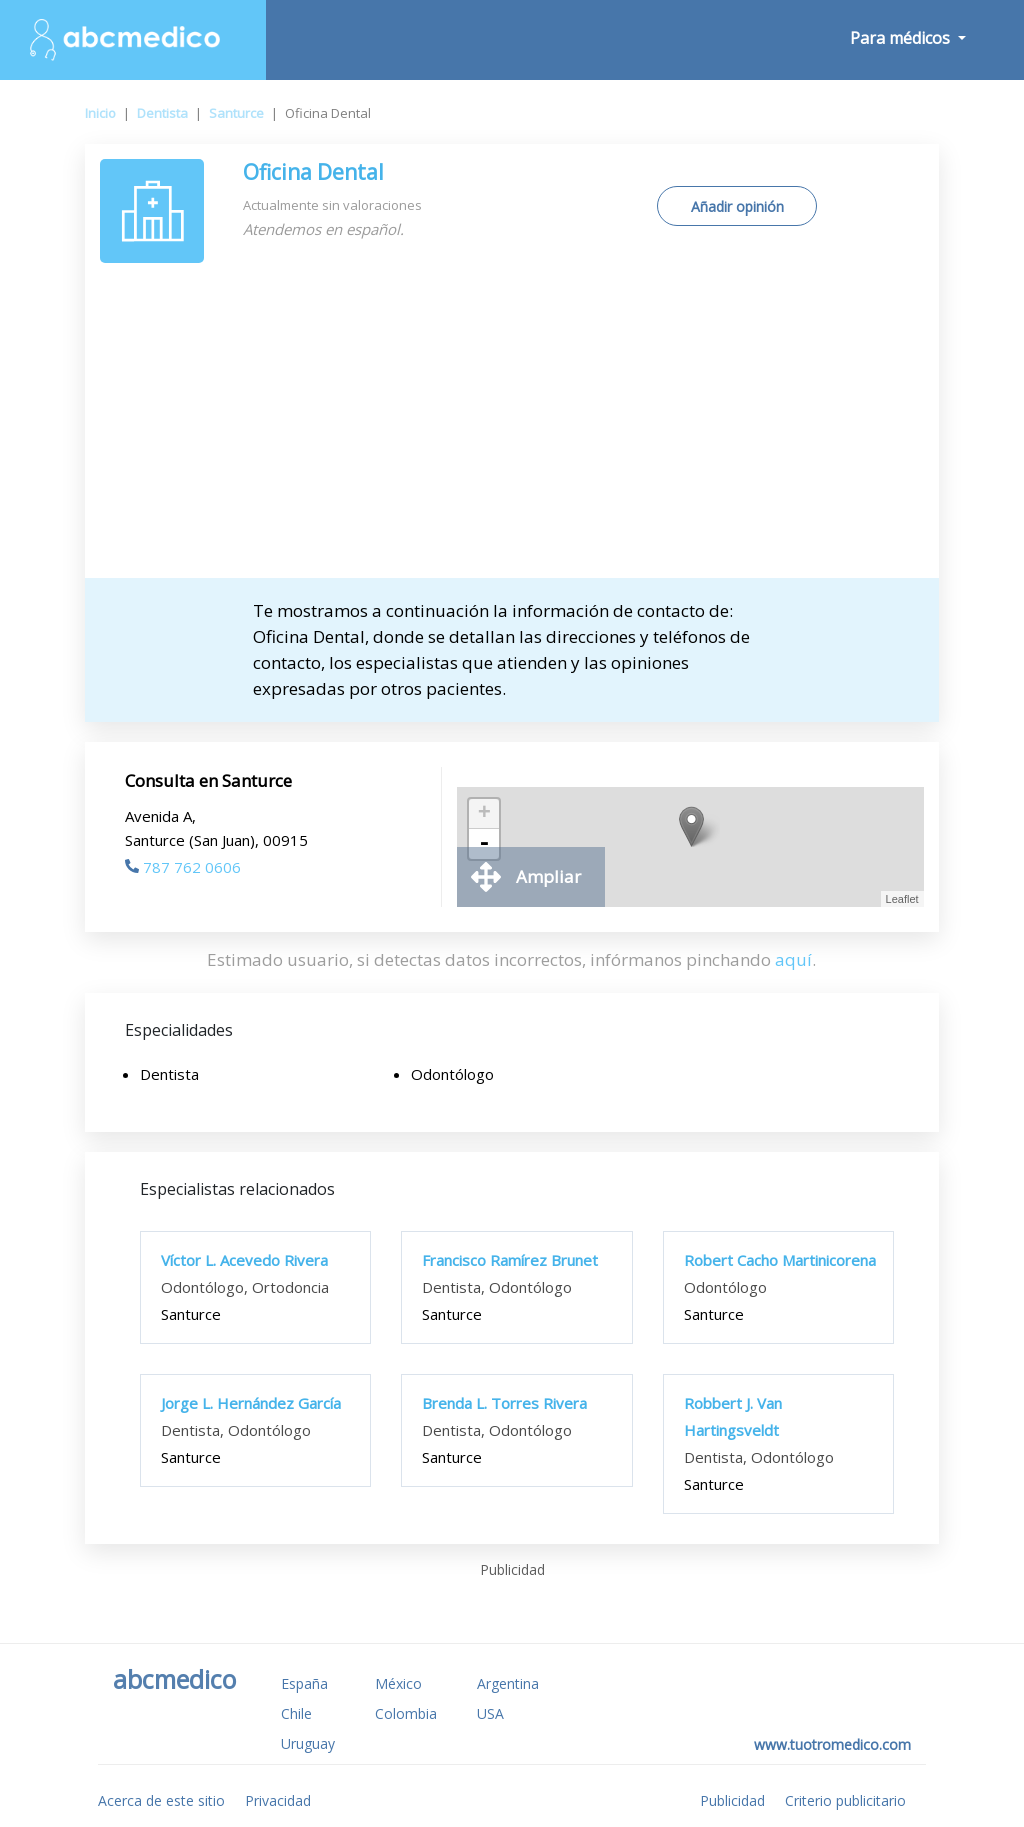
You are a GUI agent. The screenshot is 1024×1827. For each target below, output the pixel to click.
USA (490, 1713)
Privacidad (278, 1800)
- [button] (484, 844)
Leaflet (902, 899)
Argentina (508, 1683)
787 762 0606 (183, 867)
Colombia (406, 1713)
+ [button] (484, 814)
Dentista (162, 113)
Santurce (236, 113)
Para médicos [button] (902, 38)
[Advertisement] (511, 428)
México (398, 1683)
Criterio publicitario (845, 1800)
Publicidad (732, 1800)
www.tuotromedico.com (832, 1744)
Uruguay (308, 1743)
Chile (296, 1713)
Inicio (100, 113)
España (304, 1683)
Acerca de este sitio (161, 1800)
